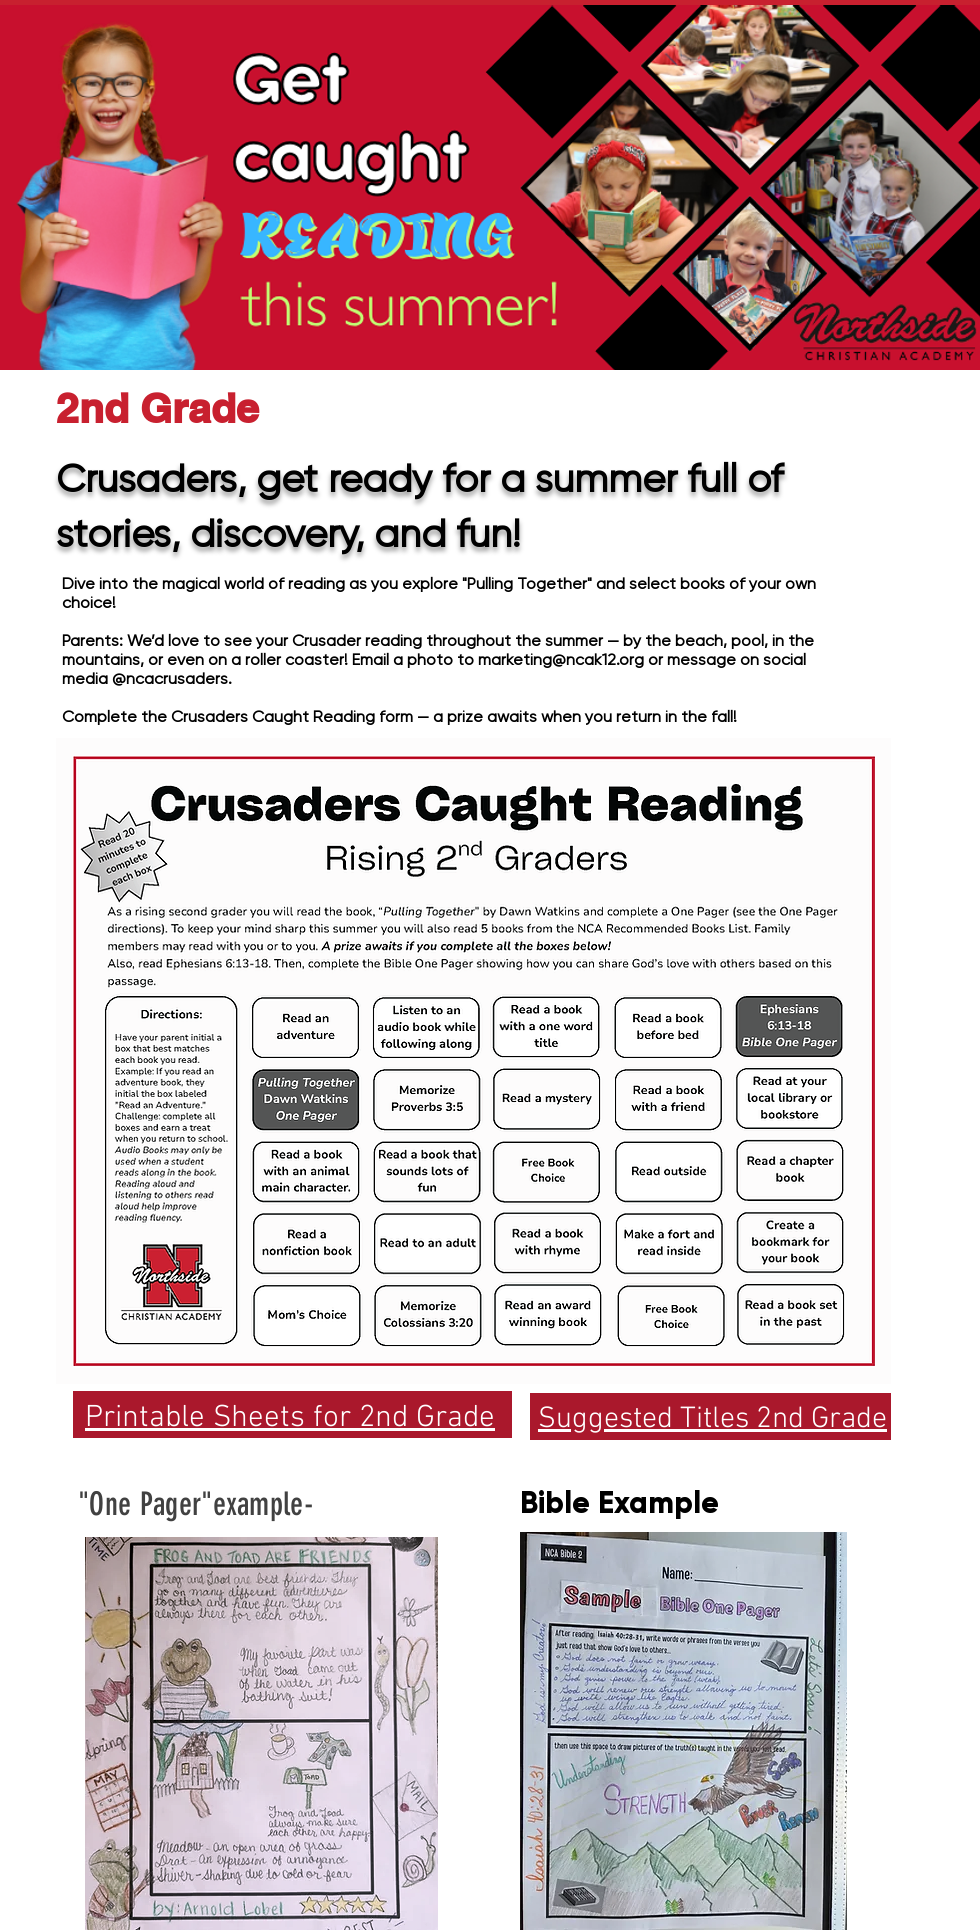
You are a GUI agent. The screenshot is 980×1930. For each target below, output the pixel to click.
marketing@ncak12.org (561, 659)
